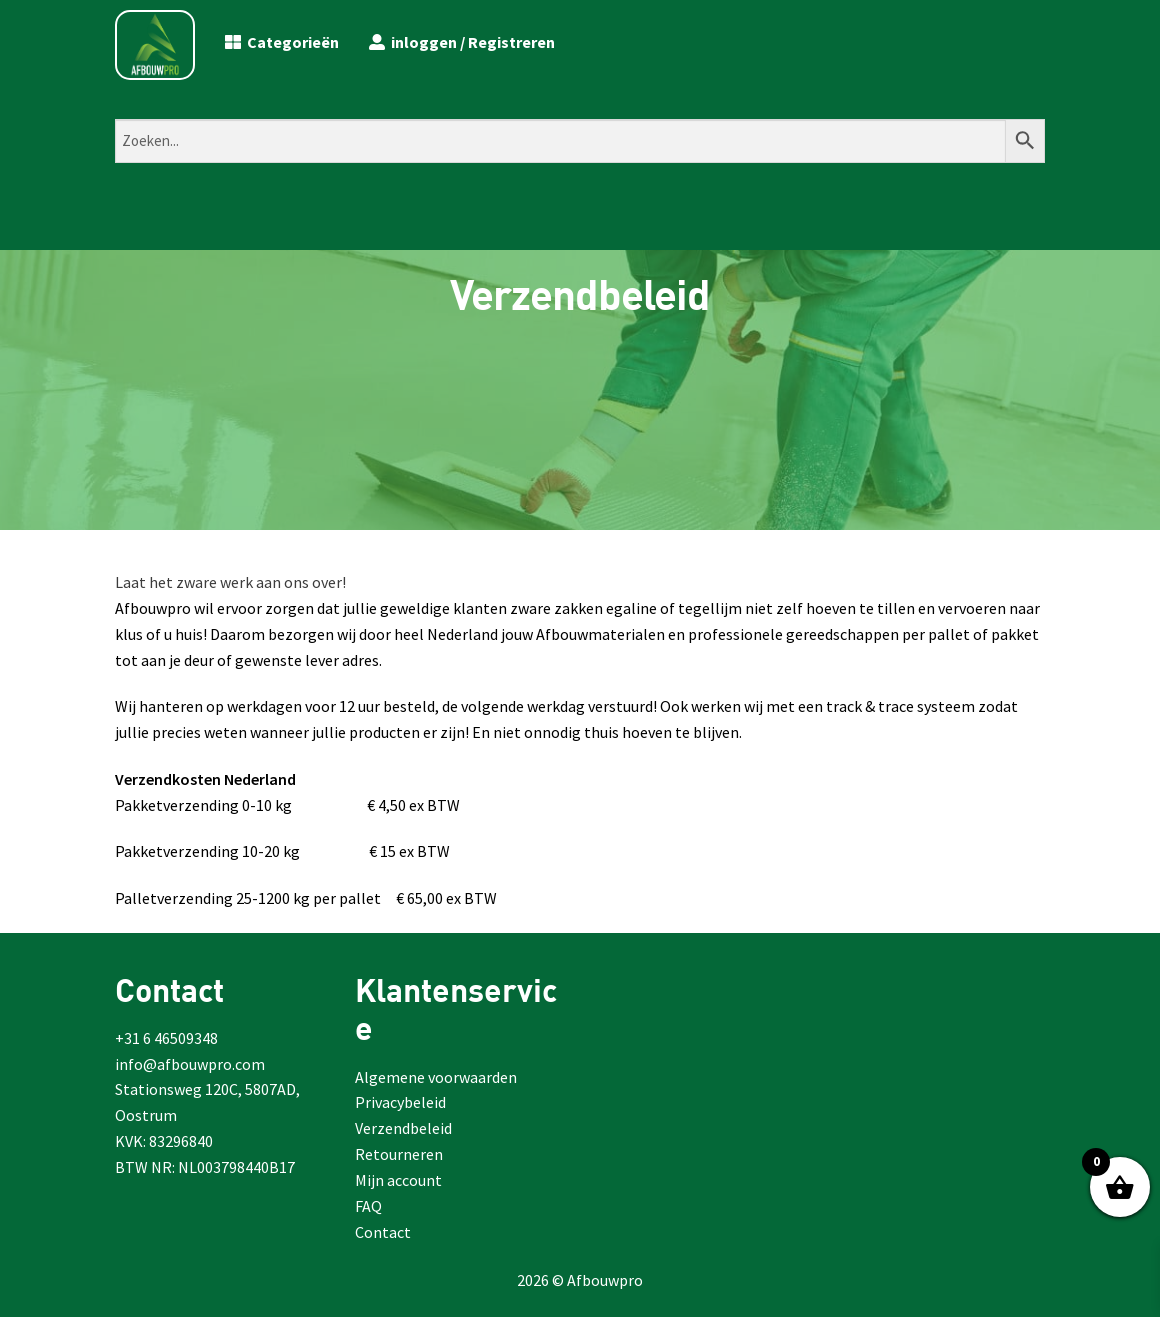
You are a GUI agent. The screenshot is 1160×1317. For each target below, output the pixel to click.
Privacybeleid (400, 1102)
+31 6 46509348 (166, 1038)
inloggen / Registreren (462, 42)
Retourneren (399, 1154)
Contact (383, 1232)
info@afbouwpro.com (190, 1064)
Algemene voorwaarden (436, 1077)
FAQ (368, 1206)
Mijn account (398, 1180)
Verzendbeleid (403, 1128)
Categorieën (282, 42)
